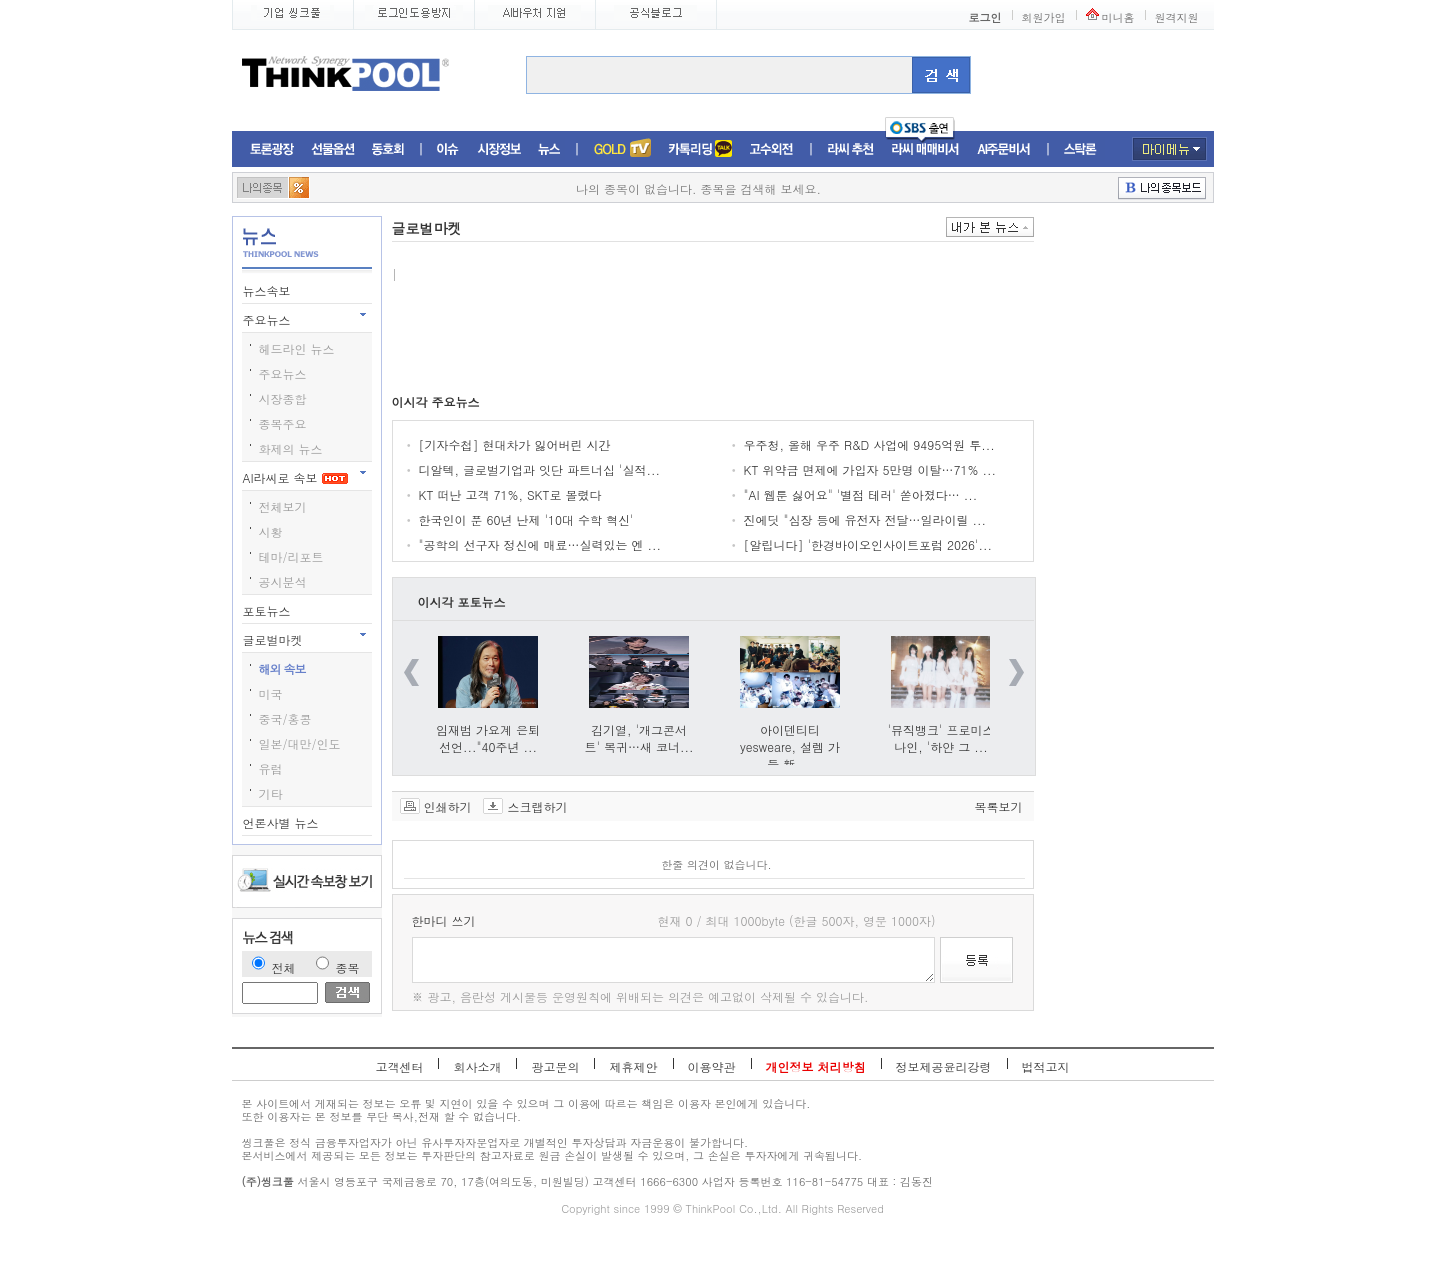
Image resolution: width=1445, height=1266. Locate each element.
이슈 (448, 149)
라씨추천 (850, 149)
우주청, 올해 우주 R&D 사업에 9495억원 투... (869, 444)
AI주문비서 (1004, 149)
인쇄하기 (448, 806)
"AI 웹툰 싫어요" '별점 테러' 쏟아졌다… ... (861, 494)
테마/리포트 (291, 556)
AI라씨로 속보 (295, 477)
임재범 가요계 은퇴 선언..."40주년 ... (488, 738)
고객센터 (399, 1066)
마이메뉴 (1169, 149)
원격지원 (1177, 17)
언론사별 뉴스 (283, 822)
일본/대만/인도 (300, 743)
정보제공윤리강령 (944, 1066)
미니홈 (1118, 17)
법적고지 (1046, 1066)
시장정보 (499, 149)
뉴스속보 (269, 290)
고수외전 (772, 149)
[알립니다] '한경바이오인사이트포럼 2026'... (868, 544)
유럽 (271, 768)
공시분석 (283, 581)
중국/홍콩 (285, 718)
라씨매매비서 (925, 149)
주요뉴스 (269, 319)
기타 (271, 793)
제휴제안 (633, 1066)
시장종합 (283, 398)
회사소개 (477, 1066)
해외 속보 (282, 668)
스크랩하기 (538, 806)
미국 (271, 693)
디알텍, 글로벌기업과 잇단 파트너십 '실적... (540, 469)
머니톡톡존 (700, 149)
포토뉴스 (269, 610)
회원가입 (1044, 17)
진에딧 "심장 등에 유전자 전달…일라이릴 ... (865, 519)
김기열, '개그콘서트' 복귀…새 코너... (638, 738)
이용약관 (712, 1066)
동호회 (388, 149)
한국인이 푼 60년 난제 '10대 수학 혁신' (526, 519)
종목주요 (283, 423)
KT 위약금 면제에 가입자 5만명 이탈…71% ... (870, 469)
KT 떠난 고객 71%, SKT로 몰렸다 (510, 494)
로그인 (985, 17)
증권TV (622, 149)
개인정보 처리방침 (816, 1066)
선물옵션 (333, 149)
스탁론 (1080, 149)
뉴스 (549, 149)
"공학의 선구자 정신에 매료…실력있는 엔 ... (540, 544)
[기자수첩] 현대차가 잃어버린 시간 (515, 444)
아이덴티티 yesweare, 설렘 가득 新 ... (790, 746)
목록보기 (999, 806)
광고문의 (555, 1066)
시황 (271, 531)
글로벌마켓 (275, 639)
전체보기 (283, 506)
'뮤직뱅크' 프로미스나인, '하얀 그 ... (941, 738)
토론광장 (272, 149)
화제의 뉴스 (291, 448)
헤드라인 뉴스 (297, 348)
